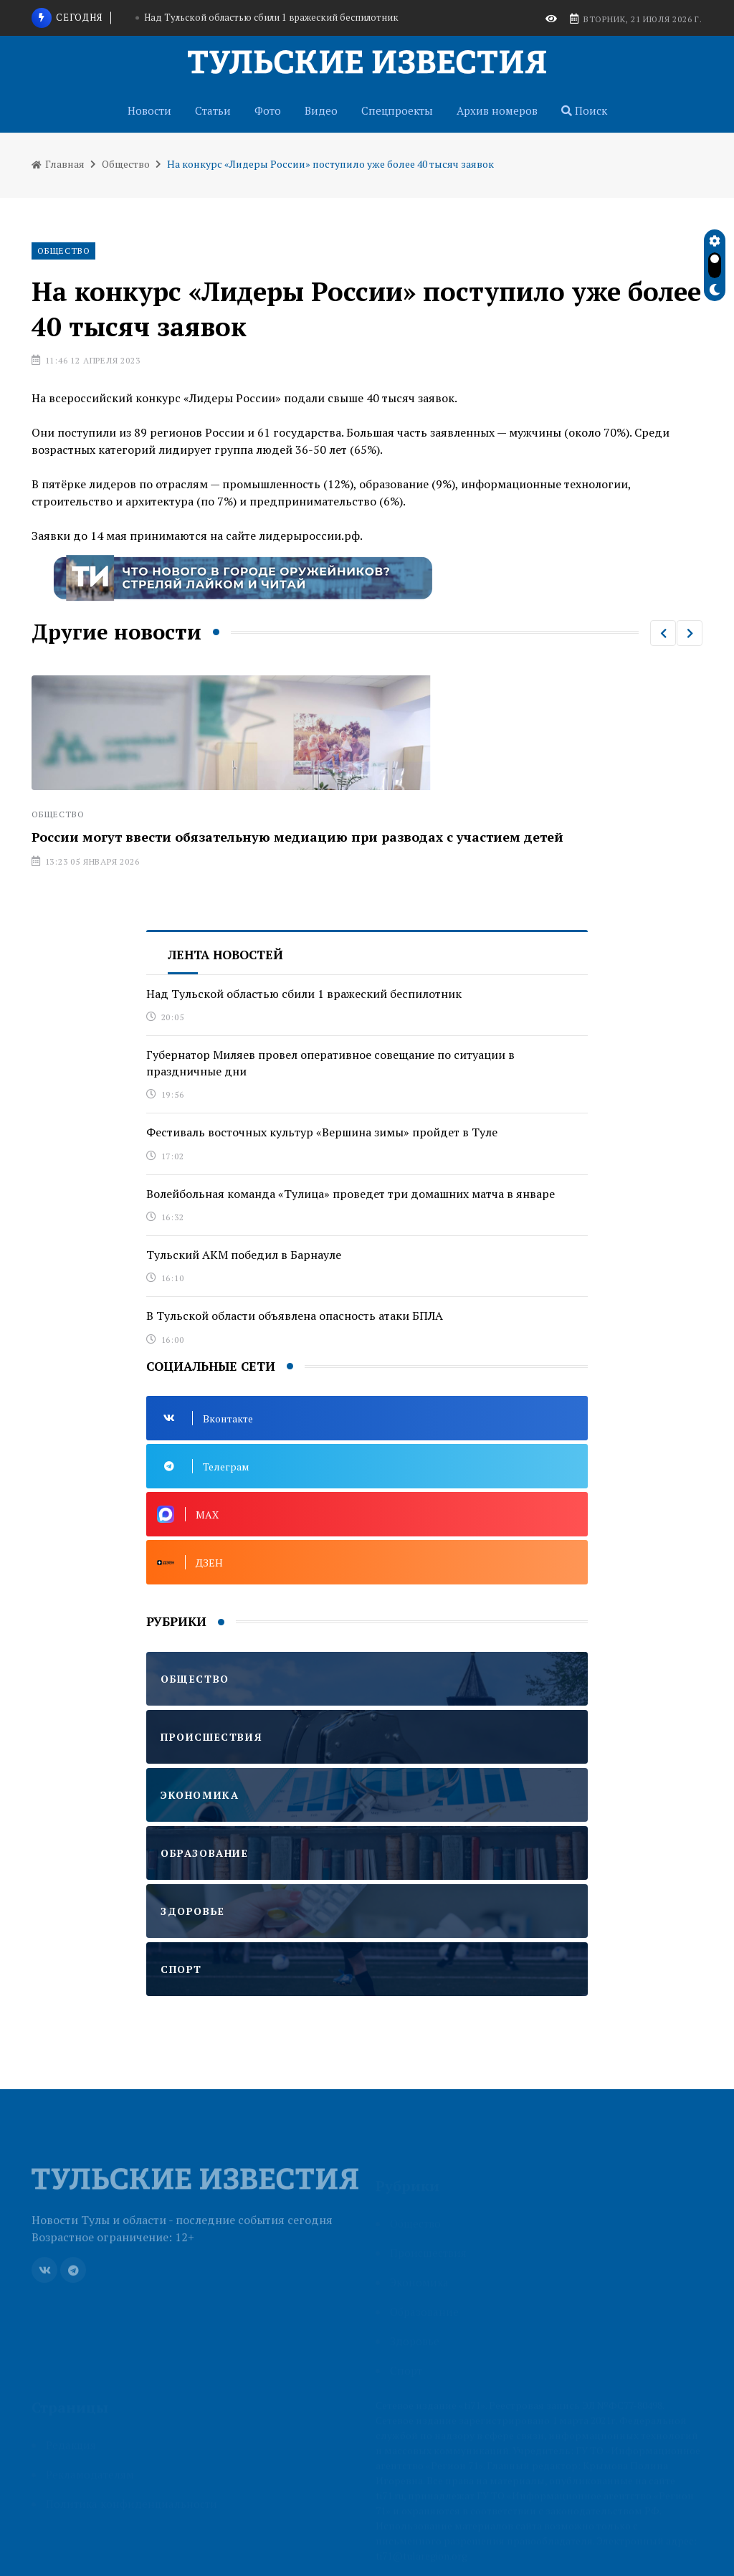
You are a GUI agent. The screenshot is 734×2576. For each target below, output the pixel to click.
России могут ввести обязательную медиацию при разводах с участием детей (297, 836)
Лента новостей (225, 954)
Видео (321, 110)
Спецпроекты (397, 110)
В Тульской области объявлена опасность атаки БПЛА (294, 1315)
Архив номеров (497, 110)
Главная (58, 164)
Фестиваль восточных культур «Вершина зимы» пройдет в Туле (321, 1132)
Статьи (213, 110)
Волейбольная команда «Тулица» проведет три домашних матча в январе (350, 1194)
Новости (149, 110)
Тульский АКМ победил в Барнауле (243, 1255)
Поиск (584, 110)
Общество (126, 164)
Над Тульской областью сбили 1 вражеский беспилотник (271, 17)
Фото (267, 110)
